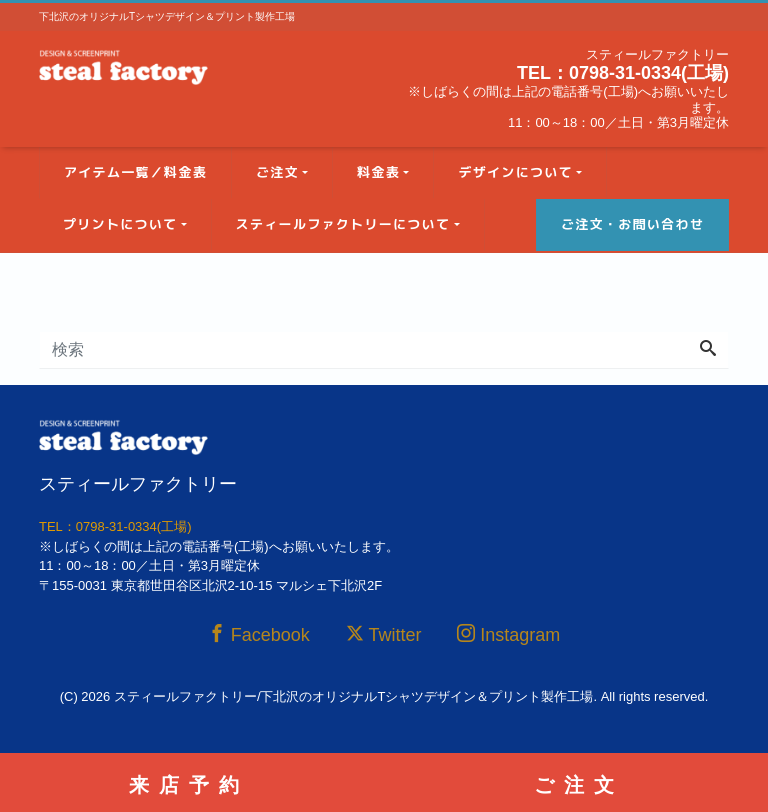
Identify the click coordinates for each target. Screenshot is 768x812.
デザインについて (515, 172)
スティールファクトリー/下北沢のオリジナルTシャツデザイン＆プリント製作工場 (354, 696)
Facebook (259, 634)
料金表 (378, 172)
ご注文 (277, 172)
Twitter (384, 634)
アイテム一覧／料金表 (135, 172)
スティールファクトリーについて (343, 224)
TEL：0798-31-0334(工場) (623, 73)
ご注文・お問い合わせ (632, 224)
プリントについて (120, 224)
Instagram (508, 634)
